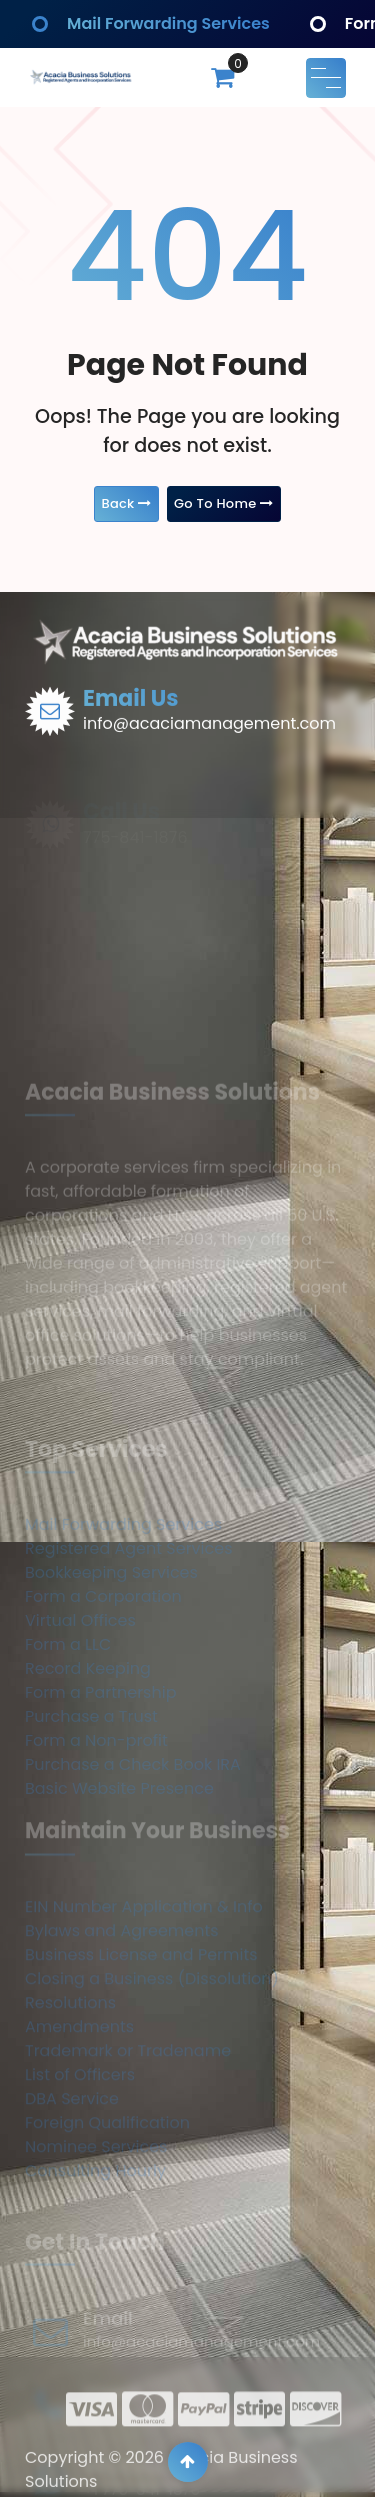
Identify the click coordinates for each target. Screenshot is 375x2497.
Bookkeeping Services (111, 1667)
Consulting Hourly (95, 2267)
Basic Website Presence (119, 1883)
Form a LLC (68, 1739)
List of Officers (80, 2171)
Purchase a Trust (91, 1811)
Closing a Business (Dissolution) (152, 2075)
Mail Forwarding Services (168, 23)
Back (126, 503)
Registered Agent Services (129, 1643)
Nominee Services (96, 2243)
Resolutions (70, 2099)
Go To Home (224, 503)
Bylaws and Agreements (122, 2027)
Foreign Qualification (107, 2219)
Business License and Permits (141, 2051)
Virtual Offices (80, 1715)
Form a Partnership (100, 1787)
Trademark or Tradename (128, 2147)
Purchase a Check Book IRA (133, 1859)
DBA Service (72, 2195)
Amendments (79, 2123)
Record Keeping (88, 1763)
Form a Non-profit (96, 1835)
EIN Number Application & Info (144, 2003)
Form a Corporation (103, 1691)
